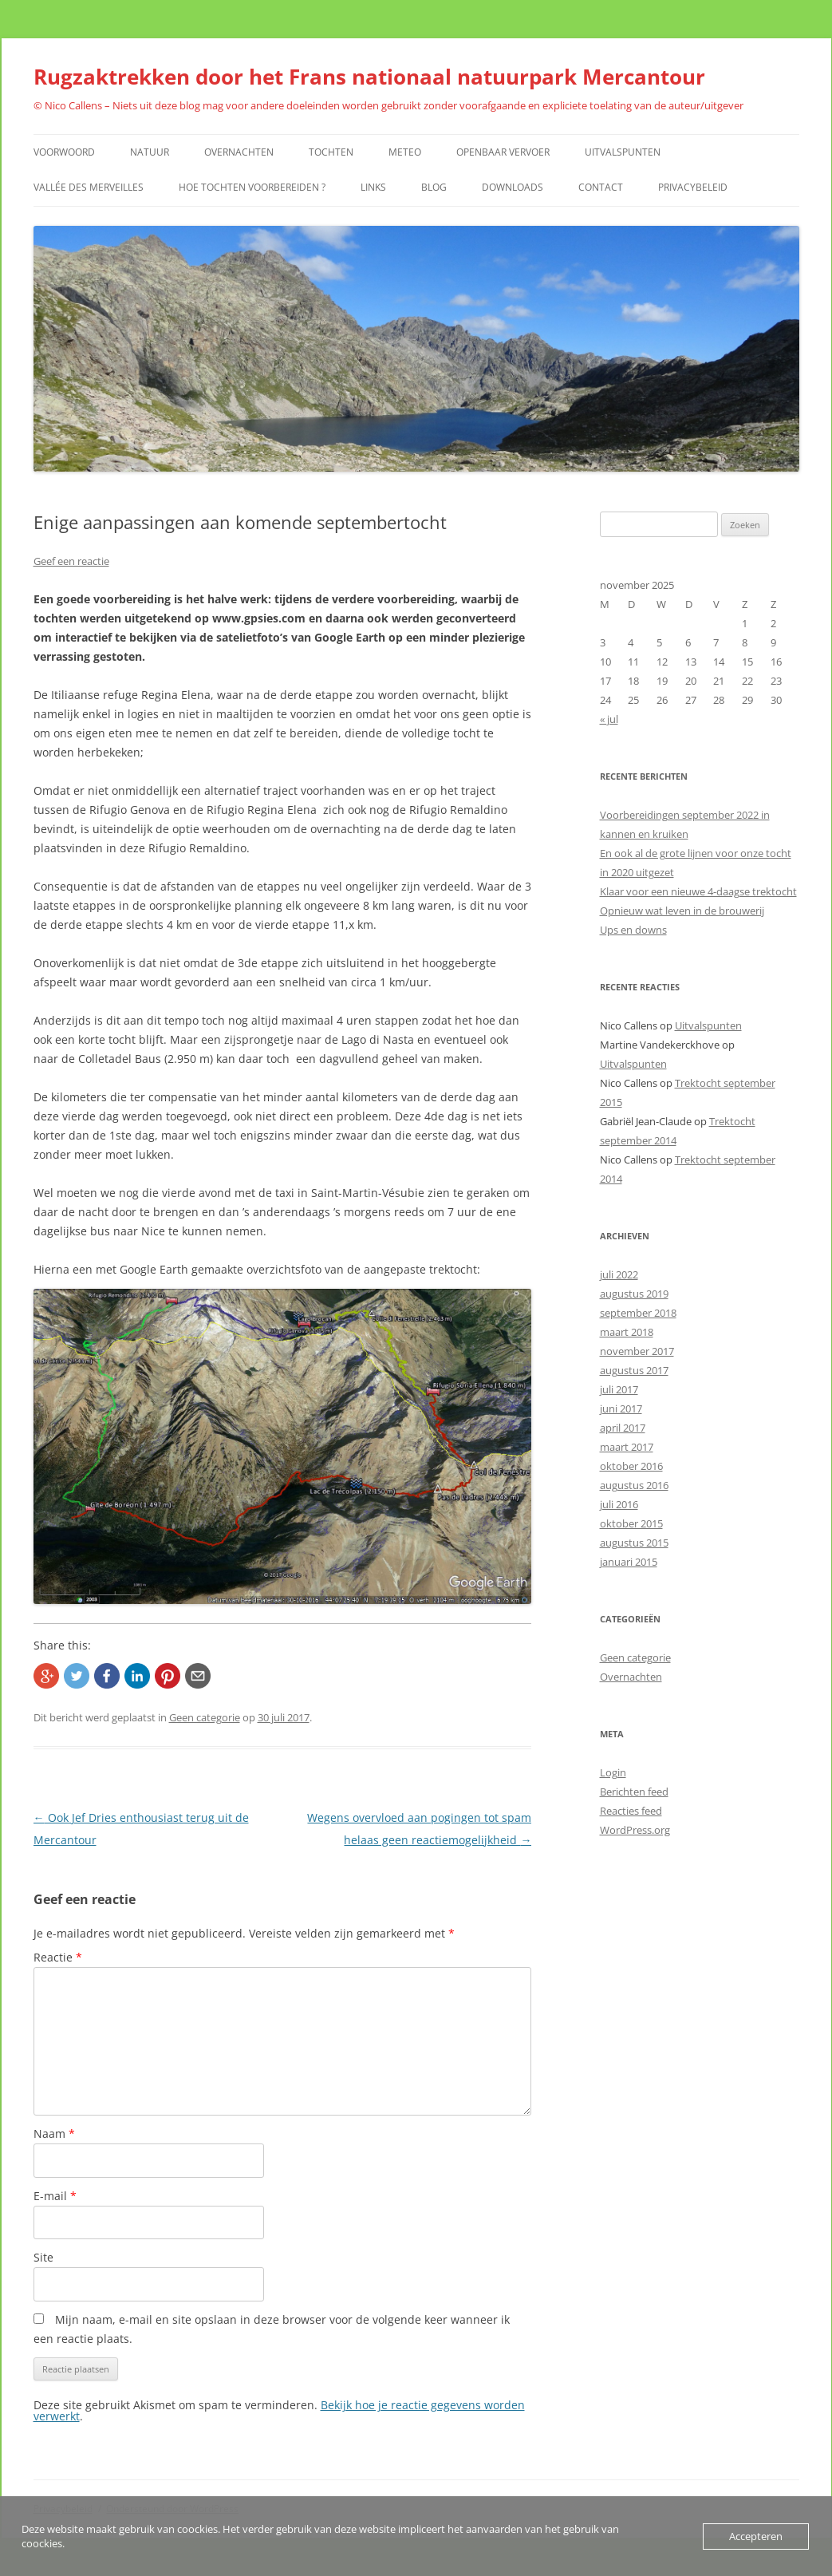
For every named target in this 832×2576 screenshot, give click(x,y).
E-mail (55, 2195)
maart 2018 (626, 1332)
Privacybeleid (693, 187)
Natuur (149, 152)
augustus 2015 (634, 1542)
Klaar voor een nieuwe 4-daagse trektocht (698, 891)
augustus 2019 (634, 1293)
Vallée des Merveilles (89, 187)
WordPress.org (635, 1830)
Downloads (512, 187)
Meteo (404, 152)
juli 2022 (619, 1274)
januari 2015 (628, 1562)
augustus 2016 (634, 1485)
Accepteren (756, 2536)
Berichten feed (634, 1791)
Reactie (58, 1957)
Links (373, 187)
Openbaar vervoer (503, 152)
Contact (600, 187)
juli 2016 (619, 1504)
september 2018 (638, 1313)
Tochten (331, 152)
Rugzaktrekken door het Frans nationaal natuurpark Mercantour (369, 76)
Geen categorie (204, 1717)
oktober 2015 (631, 1523)
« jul (609, 719)
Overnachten (239, 152)
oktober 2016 (631, 1466)
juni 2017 (621, 1408)
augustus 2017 (634, 1370)
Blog (434, 187)
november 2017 (637, 1351)
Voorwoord (64, 152)
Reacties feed (631, 1811)
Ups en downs (633, 930)
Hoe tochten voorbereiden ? (252, 187)
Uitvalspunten (622, 152)
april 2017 (622, 1427)
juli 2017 (619, 1389)
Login (613, 1772)
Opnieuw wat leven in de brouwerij (682, 910)
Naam (54, 2133)
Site (43, 2257)
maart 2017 (626, 1447)
